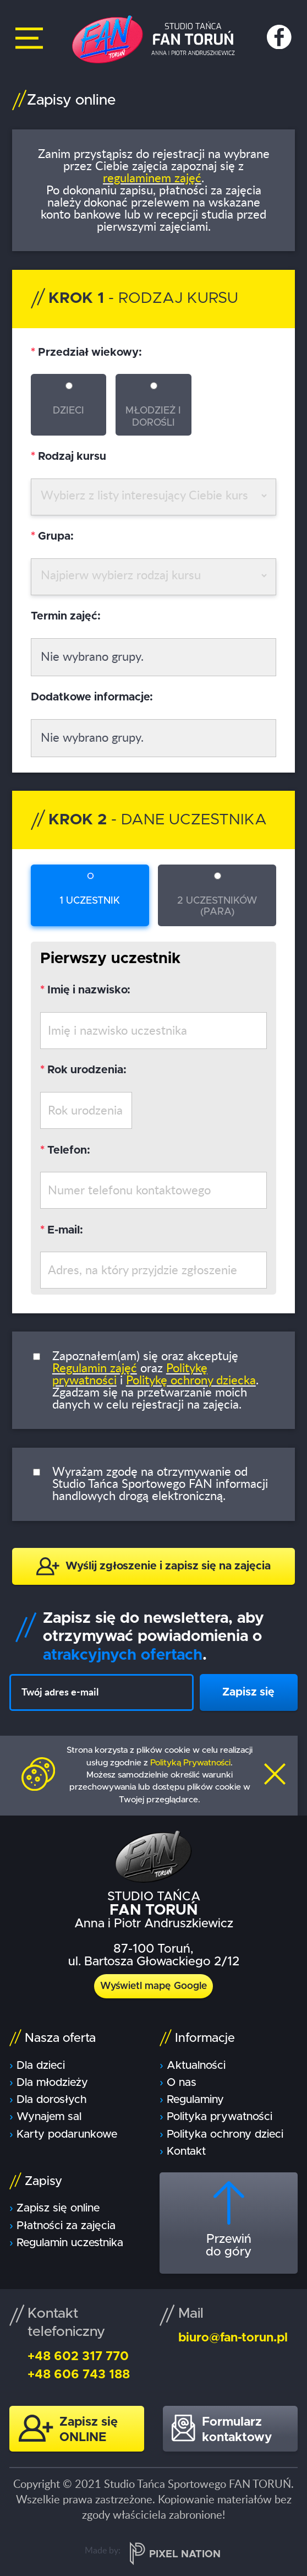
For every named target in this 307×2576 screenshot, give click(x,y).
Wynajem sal (49, 2116)
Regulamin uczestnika (70, 2242)
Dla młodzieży (52, 2082)
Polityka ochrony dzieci (225, 2134)
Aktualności (196, 2065)
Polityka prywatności (219, 2116)
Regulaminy (195, 2099)
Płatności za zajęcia (66, 2225)
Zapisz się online (58, 2208)
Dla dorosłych (51, 2099)
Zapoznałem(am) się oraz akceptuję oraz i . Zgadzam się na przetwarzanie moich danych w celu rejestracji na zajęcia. (155, 1380)
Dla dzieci (41, 2065)
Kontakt (186, 2151)
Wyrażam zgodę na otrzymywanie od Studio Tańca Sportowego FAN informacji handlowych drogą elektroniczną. (160, 1484)
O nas (181, 2082)
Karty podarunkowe (67, 2134)
